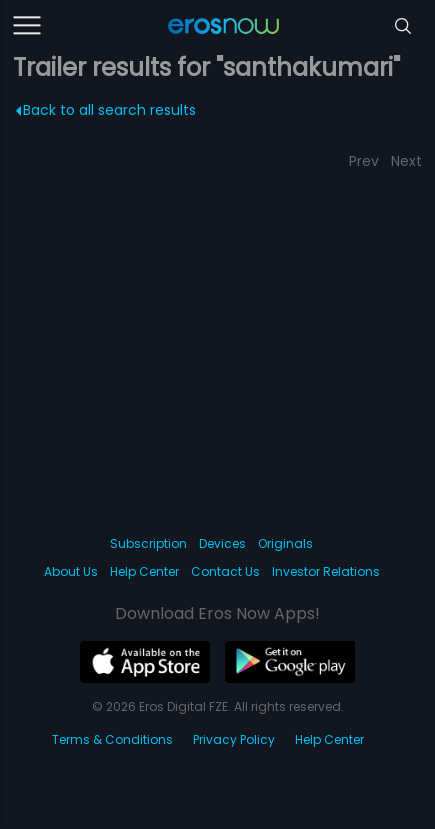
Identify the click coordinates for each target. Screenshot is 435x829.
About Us (71, 571)
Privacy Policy (234, 739)
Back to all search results (105, 110)
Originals (285, 543)
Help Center (144, 571)
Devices (222, 543)
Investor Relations (326, 571)
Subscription (148, 543)
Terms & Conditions (112, 739)
